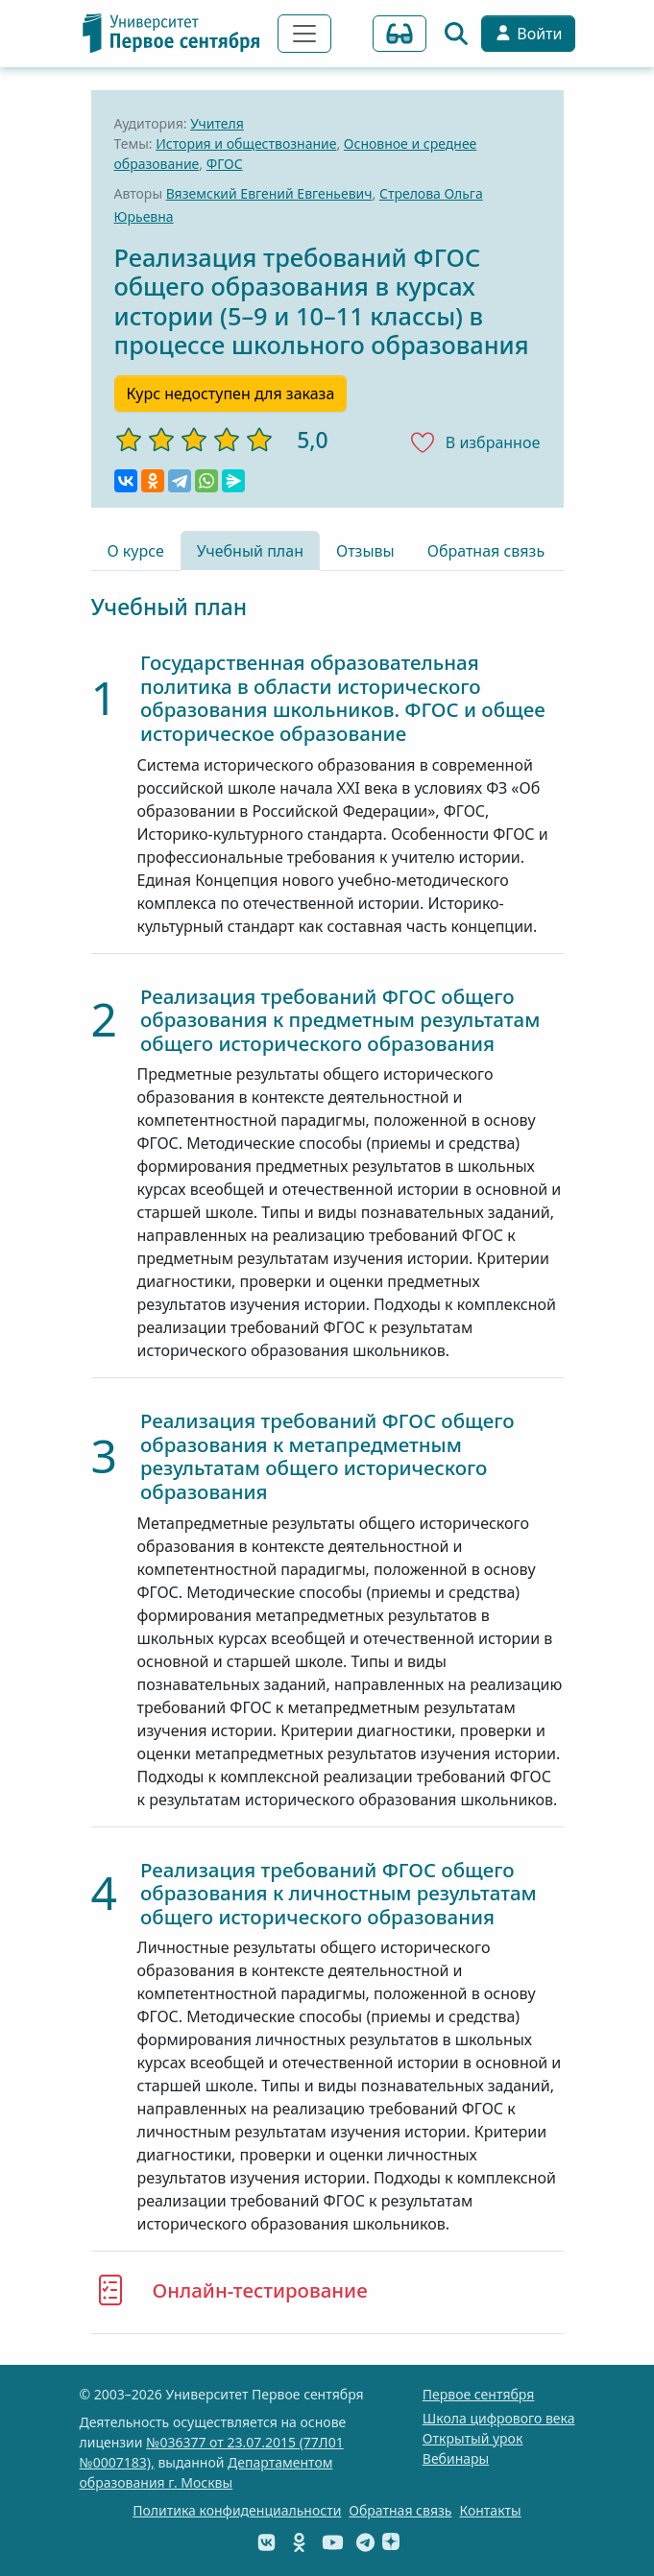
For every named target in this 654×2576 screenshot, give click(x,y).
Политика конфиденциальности (237, 2510)
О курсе (136, 550)
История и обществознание (246, 143)
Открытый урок (473, 2438)
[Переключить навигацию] (304, 33)
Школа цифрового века (499, 2418)
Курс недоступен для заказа (231, 393)
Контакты (490, 2510)
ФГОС (224, 164)
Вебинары (456, 2458)
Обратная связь (486, 550)
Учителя (217, 123)
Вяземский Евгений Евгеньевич (269, 193)
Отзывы (365, 550)
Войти (528, 33)
